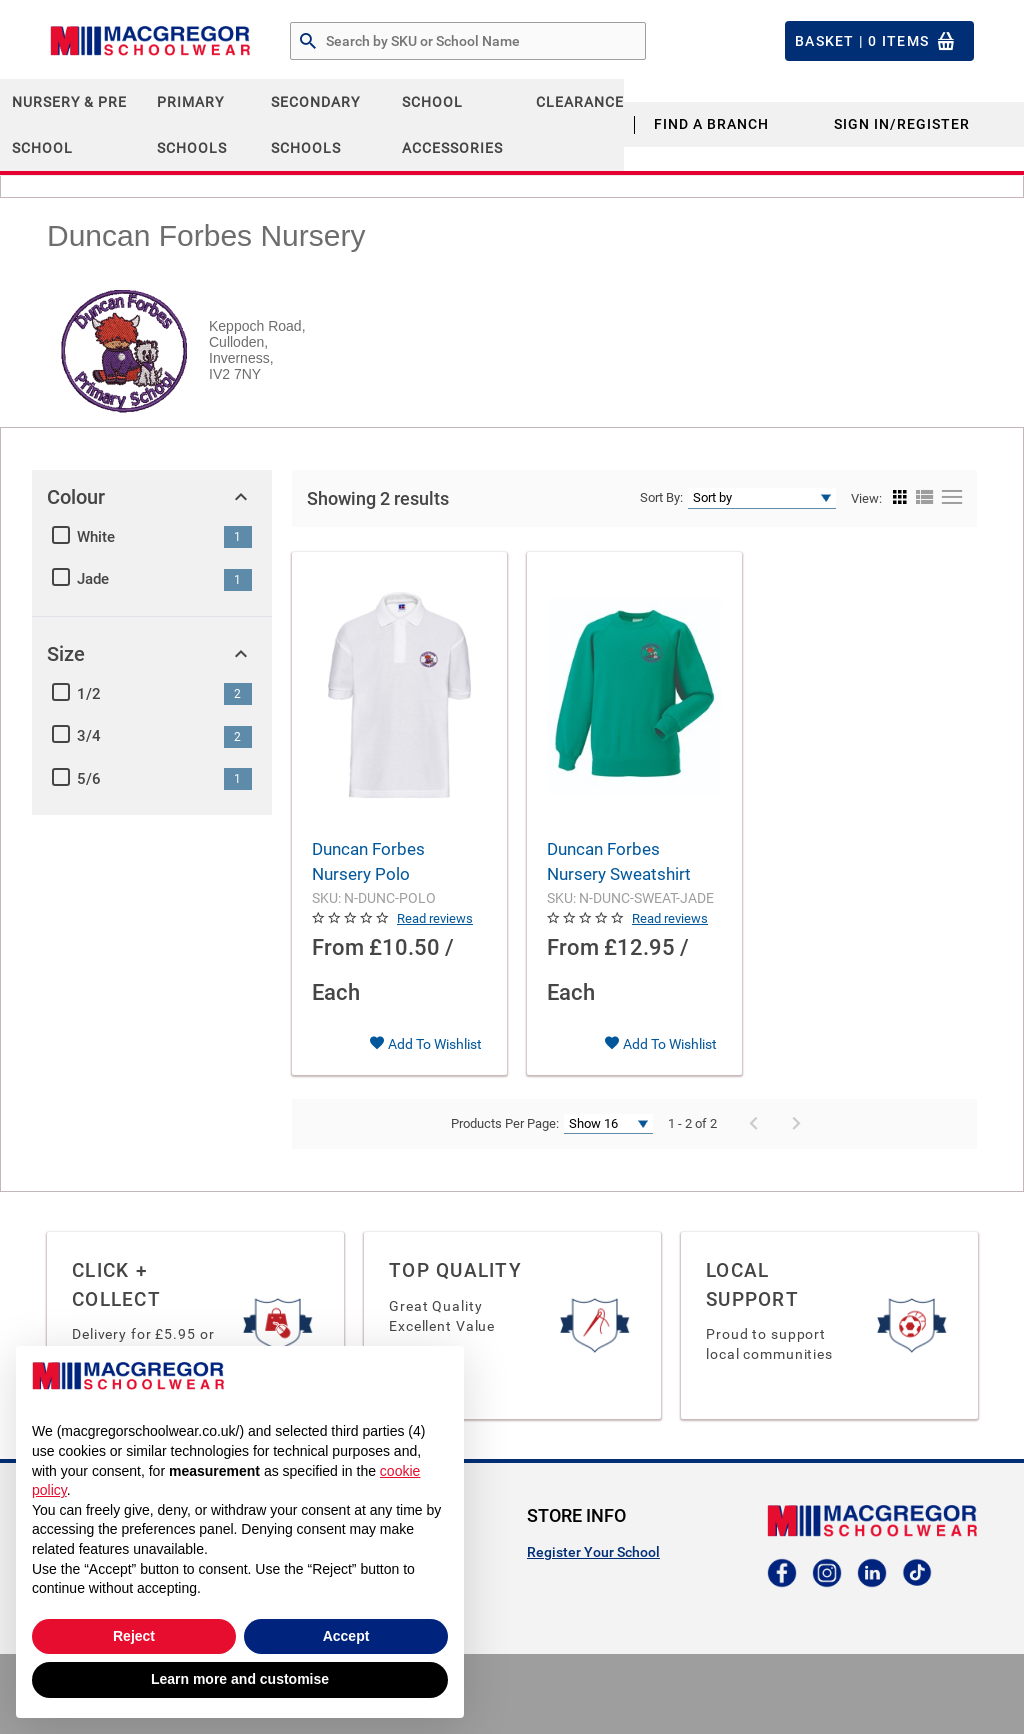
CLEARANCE (580, 102)
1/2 (89, 694)
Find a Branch (711, 124)
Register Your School (593, 1552)
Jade (93, 579)
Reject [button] (134, 1636)
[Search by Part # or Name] (308, 42)
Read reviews (435, 918)
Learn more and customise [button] (240, 1679)
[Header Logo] (150, 41)
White (96, 537)
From (338, 947)
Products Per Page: (505, 1123)
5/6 (89, 779)
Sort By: (661, 497)
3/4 (89, 736)
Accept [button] (346, 1636)
